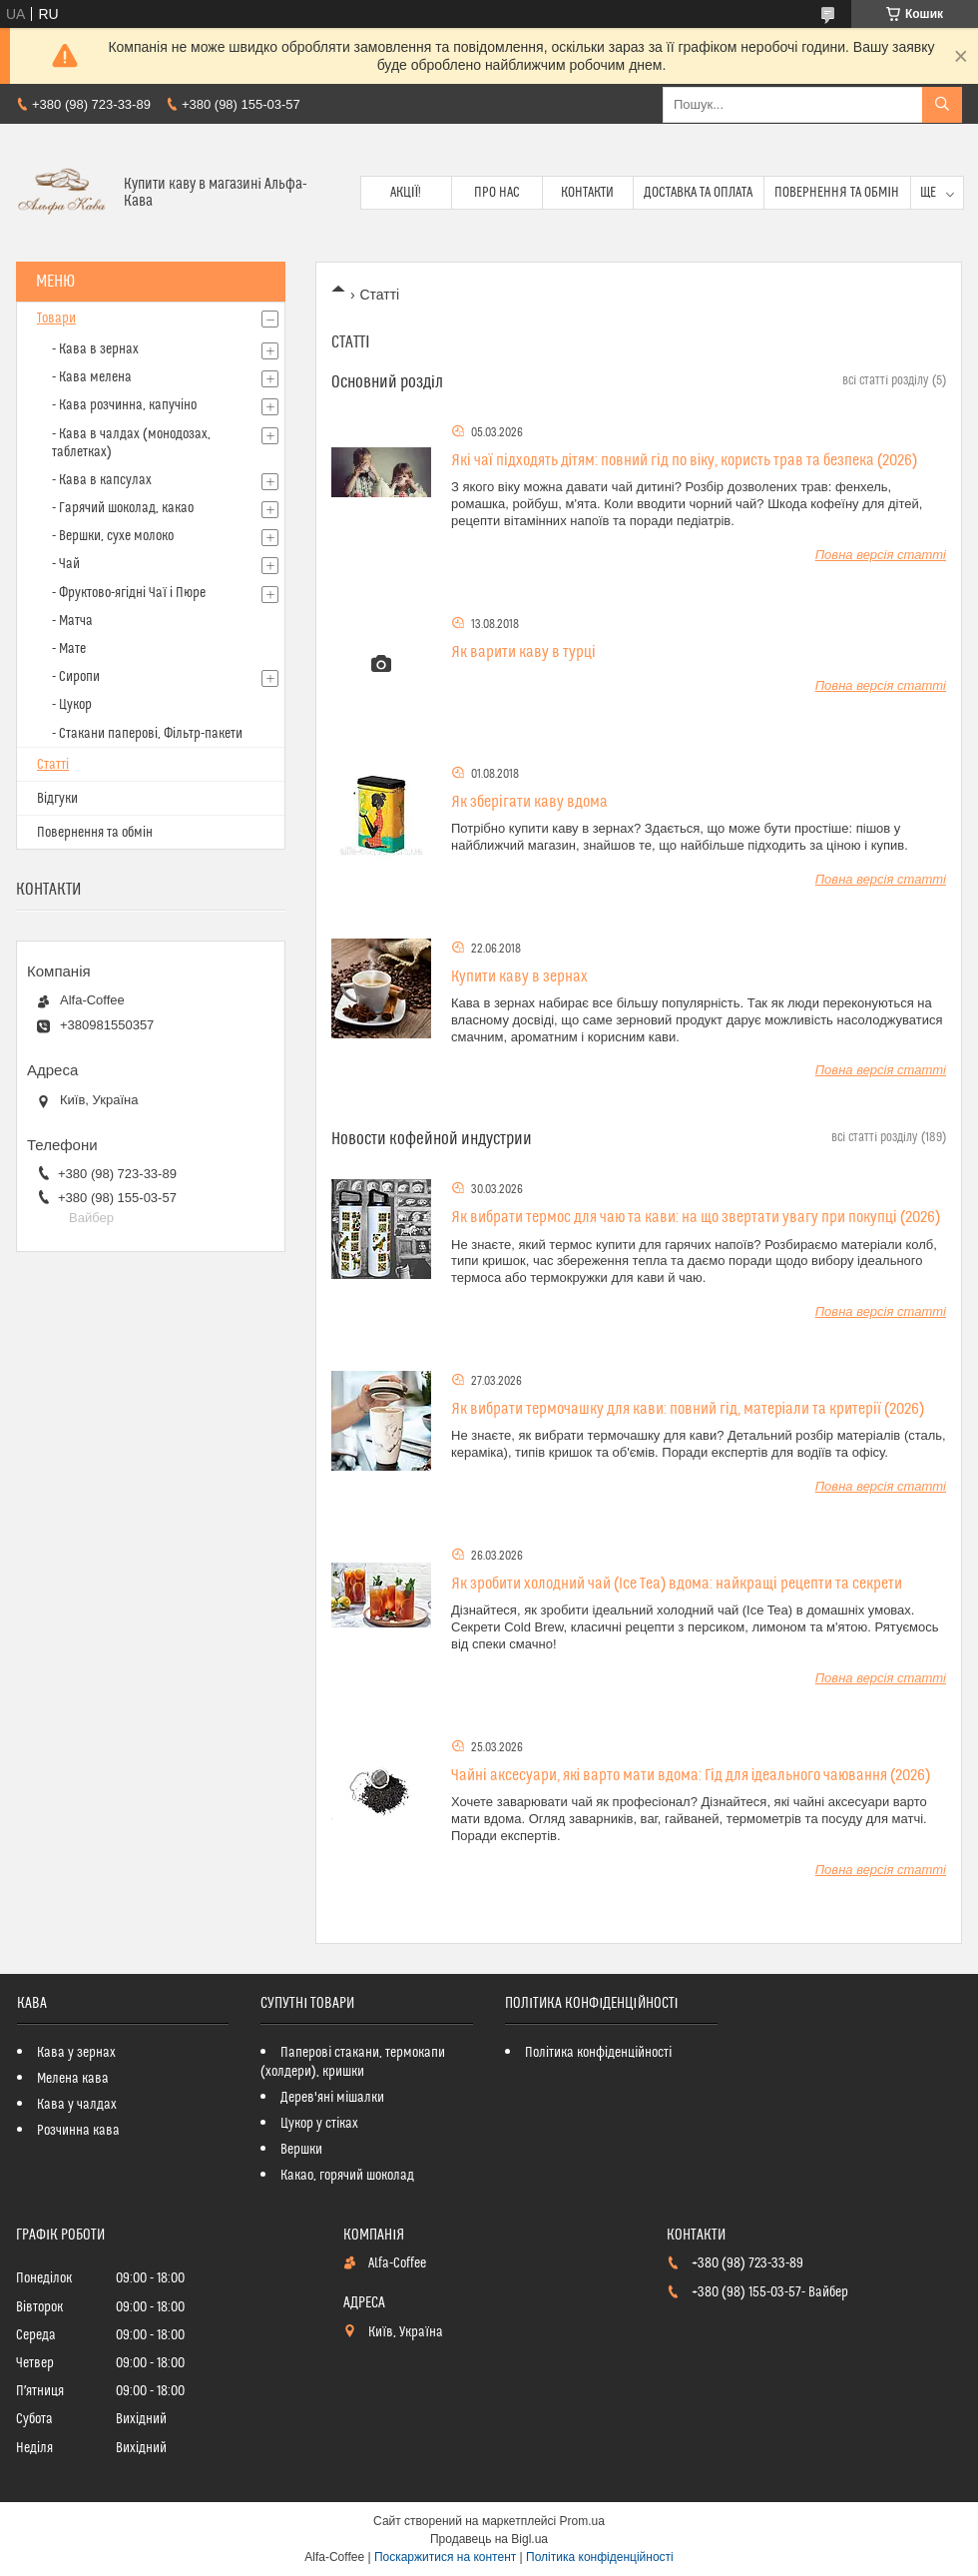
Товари (56, 318)
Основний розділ (387, 382)
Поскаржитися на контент (445, 2557)
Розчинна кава (78, 2131)
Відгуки (57, 799)
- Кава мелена (92, 377)
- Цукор (72, 705)
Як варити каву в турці (523, 652)
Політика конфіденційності (598, 2053)
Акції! (406, 193)
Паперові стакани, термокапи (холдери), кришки (352, 2062)
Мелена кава (73, 2079)
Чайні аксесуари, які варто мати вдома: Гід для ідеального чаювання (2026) (690, 1775)
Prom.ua (582, 2521)
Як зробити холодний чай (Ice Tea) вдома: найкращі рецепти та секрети (676, 1584)
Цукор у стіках (319, 2124)
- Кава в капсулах (102, 480)
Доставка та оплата (698, 193)
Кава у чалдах (77, 2105)
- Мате (69, 649)
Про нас (497, 193)
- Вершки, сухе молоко (113, 536)
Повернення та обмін (836, 193)
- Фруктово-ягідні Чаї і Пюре (129, 593)
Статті (53, 765)
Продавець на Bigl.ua (489, 2539)
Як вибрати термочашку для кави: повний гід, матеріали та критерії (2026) (687, 1409)
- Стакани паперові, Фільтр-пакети (147, 734)
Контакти (587, 193)
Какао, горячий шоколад (347, 2176)
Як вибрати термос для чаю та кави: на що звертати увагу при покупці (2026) (695, 1217)
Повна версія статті (880, 554)
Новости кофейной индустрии (431, 1139)
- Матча (72, 621)
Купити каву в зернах (519, 976)
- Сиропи (76, 677)
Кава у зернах (76, 2053)
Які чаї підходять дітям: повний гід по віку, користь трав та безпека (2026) (684, 460)
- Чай (66, 564)
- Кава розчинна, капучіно (124, 405)
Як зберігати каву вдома (529, 802)
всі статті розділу (885, 380)
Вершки (301, 2150)
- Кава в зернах (95, 349)
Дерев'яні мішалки (332, 2098)
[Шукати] (942, 105)
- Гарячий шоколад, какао (123, 508)
